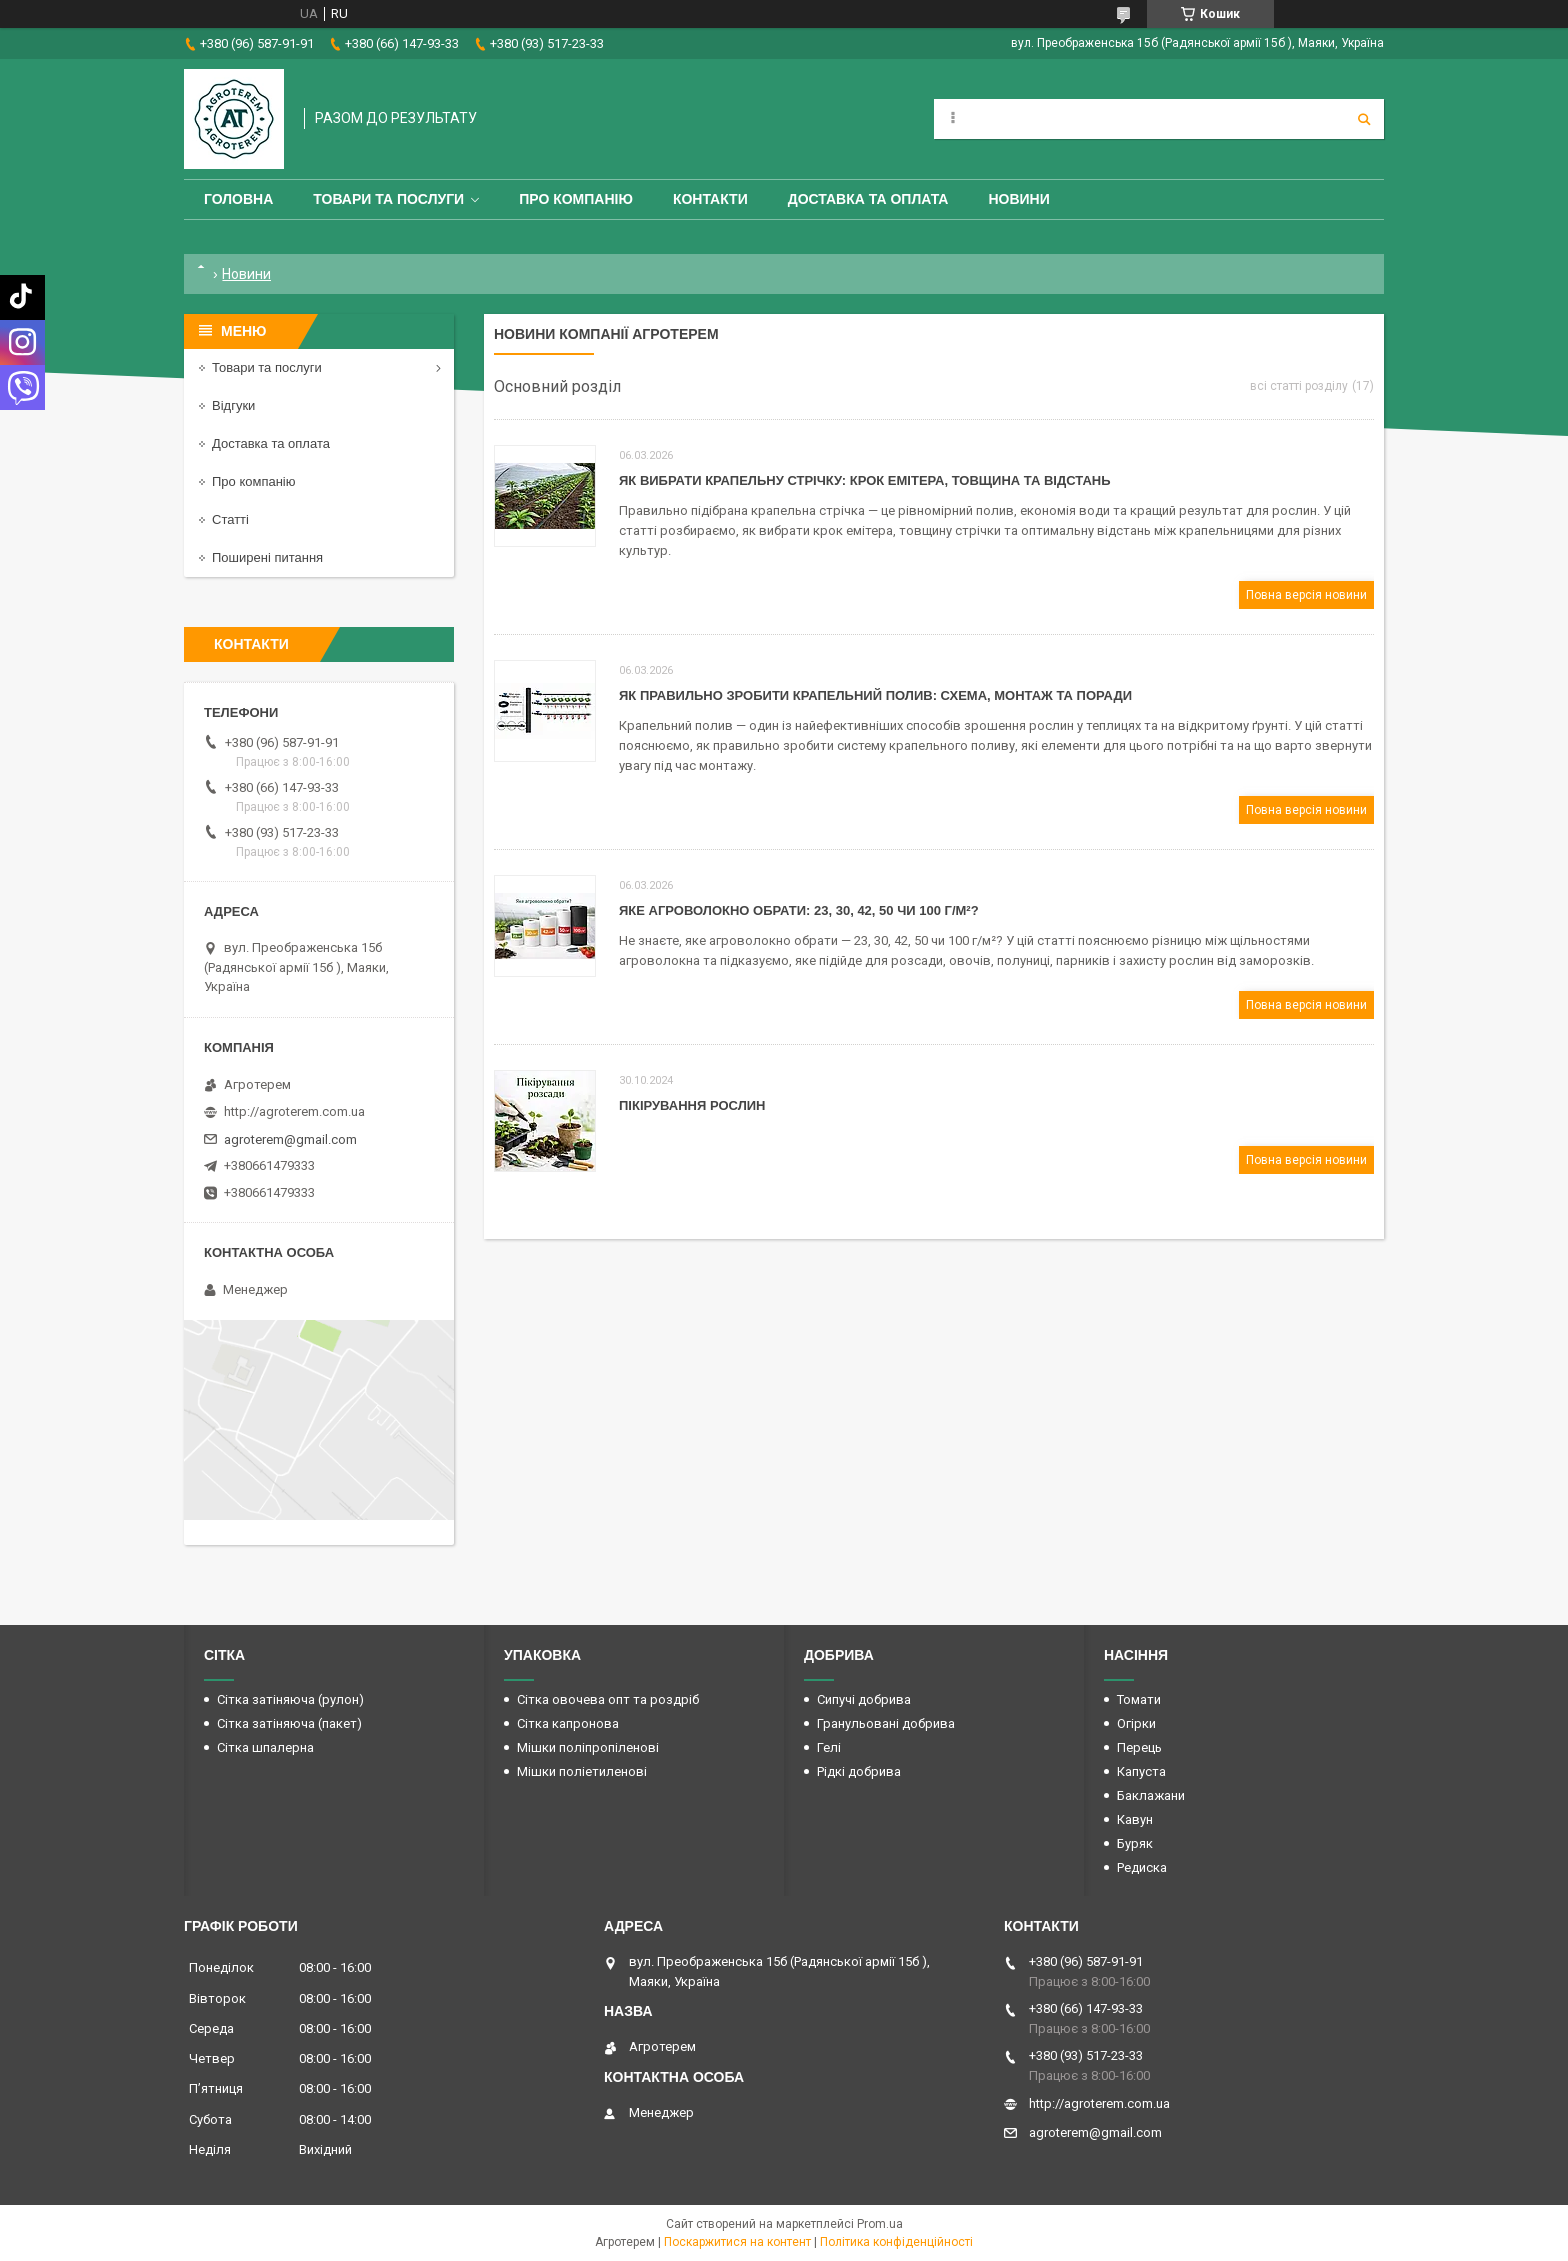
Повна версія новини (1306, 595)
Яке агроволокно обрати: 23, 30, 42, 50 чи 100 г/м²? (799, 910)
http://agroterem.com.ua (294, 1111)
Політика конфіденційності (896, 2242)
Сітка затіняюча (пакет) (289, 1723)
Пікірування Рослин (692, 1105)
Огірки (1136, 1723)
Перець (1139, 1747)
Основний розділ (557, 386)
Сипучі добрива (864, 1699)
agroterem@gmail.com (290, 1139)
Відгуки (233, 405)
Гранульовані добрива (886, 1723)
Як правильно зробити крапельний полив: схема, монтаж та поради (875, 695)
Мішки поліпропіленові (588, 1747)
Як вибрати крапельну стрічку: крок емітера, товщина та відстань (865, 480)
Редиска (1142, 1867)
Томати (1139, 1699)
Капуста (1141, 1771)
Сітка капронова (568, 1723)
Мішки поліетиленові (582, 1771)
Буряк (1135, 1843)
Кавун (1135, 1819)
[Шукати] (1364, 119)
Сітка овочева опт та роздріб (608, 1699)
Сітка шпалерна (265, 1747)
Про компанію (576, 199)
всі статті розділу (1299, 386)
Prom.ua (880, 2224)
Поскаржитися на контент (737, 2242)
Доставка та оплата (868, 199)
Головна (238, 199)
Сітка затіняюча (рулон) (290, 1699)
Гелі (829, 1747)
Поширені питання (267, 557)
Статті (230, 519)
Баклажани (1151, 1795)
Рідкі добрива (859, 1771)
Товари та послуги (388, 199)
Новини (1018, 199)
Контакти (710, 199)
